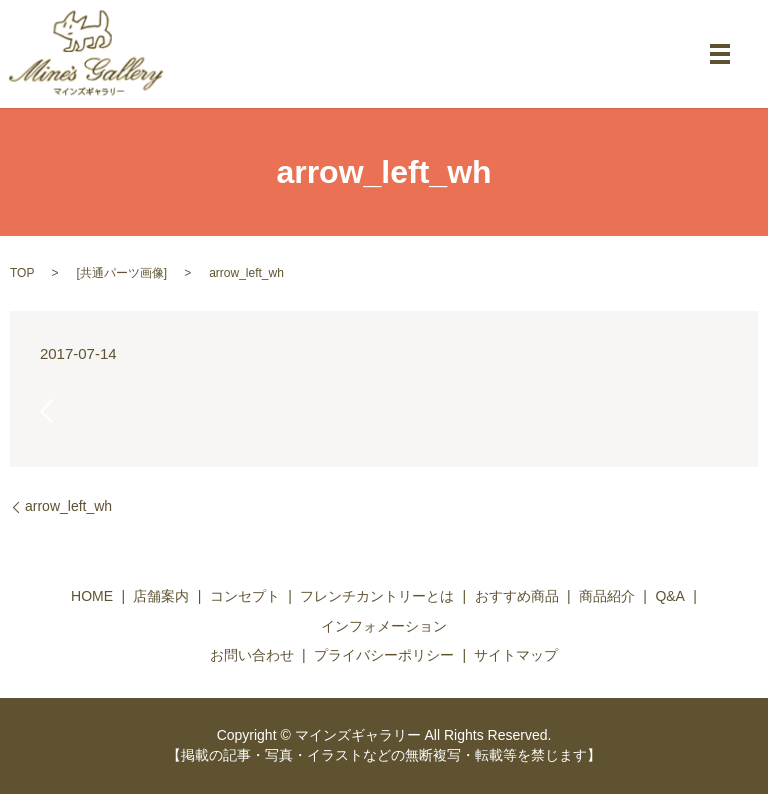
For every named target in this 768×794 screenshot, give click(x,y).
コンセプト (245, 596)
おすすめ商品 (517, 596)
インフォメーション (384, 626)
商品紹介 (607, 596)
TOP (22, 273)
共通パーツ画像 (122, 273)
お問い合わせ (252, 655)
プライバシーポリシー (384, 655)
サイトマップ (516, 655)
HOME (92, 596)
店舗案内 (161, 596)
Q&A (670, 596)
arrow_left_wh (68, 506)
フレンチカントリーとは (377, 596)
